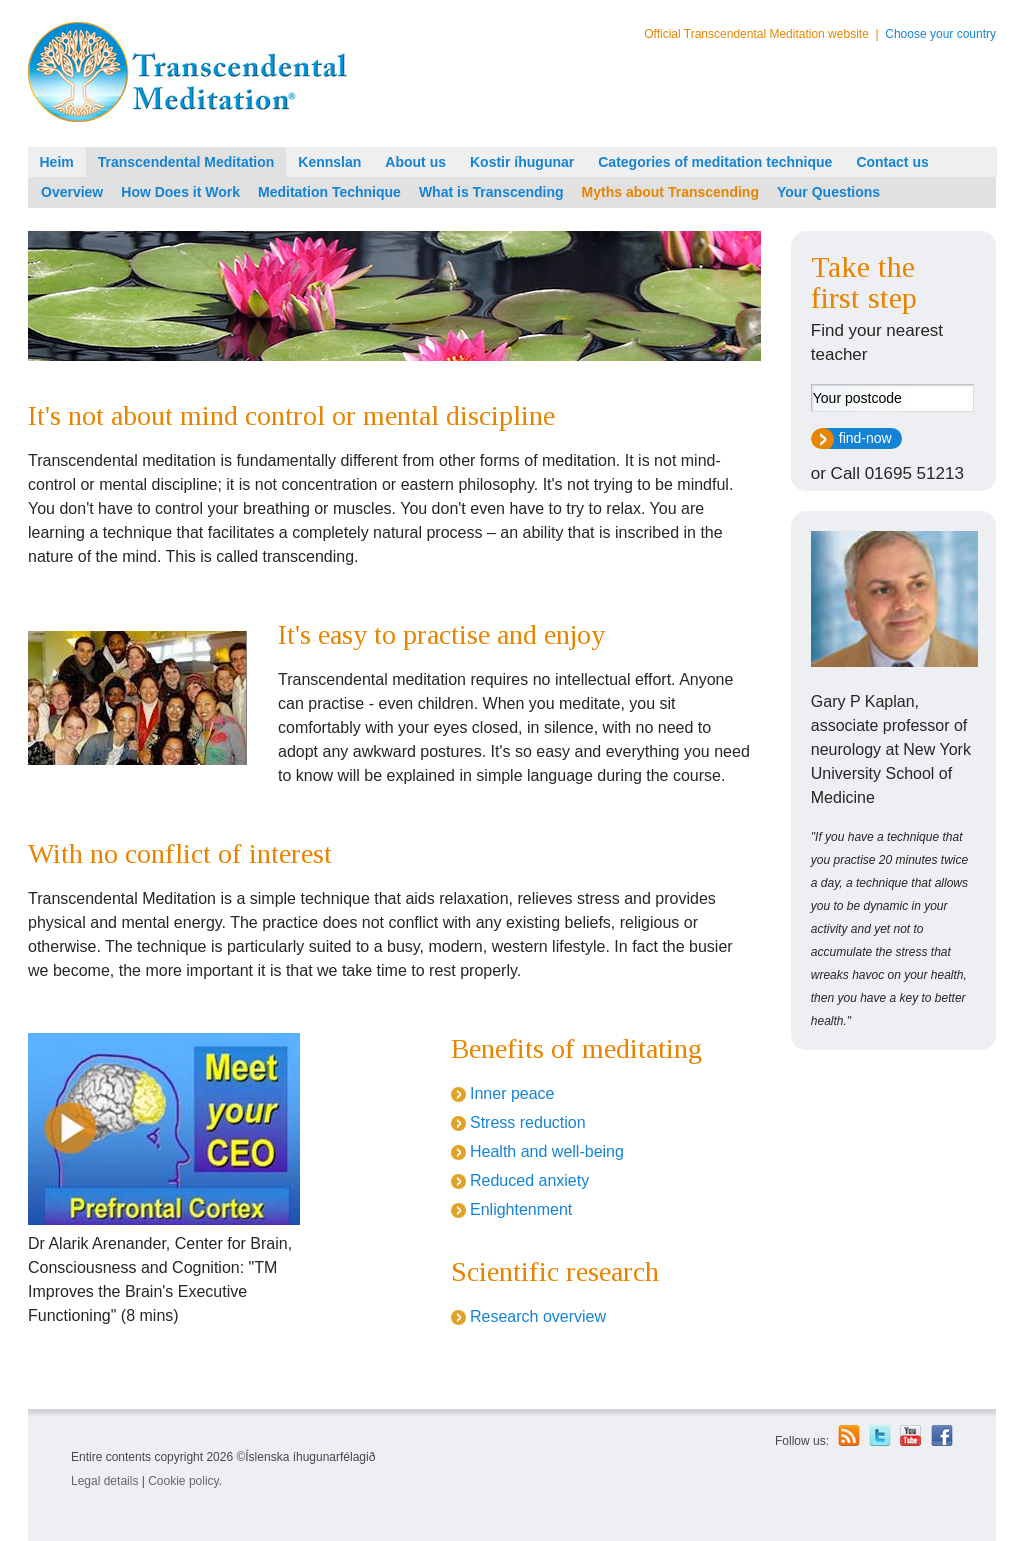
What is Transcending (491, 192)
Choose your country (940, 34)
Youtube (911, 1436)
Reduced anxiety (529, 1180)
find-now (865, 438)
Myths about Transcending (670, 192)
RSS (849, 1435)
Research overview (538, 1316)
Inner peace (512, 1093)
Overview (72, 192)
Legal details (104, 1481)
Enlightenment (521, 1209)
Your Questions (828, 192)
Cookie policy (183, 1481)
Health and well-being (547, 1151)
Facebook (942, 1435)
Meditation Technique (329, 192)
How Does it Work (180, 192)
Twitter (880, 1435)
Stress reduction (528, 1122)
